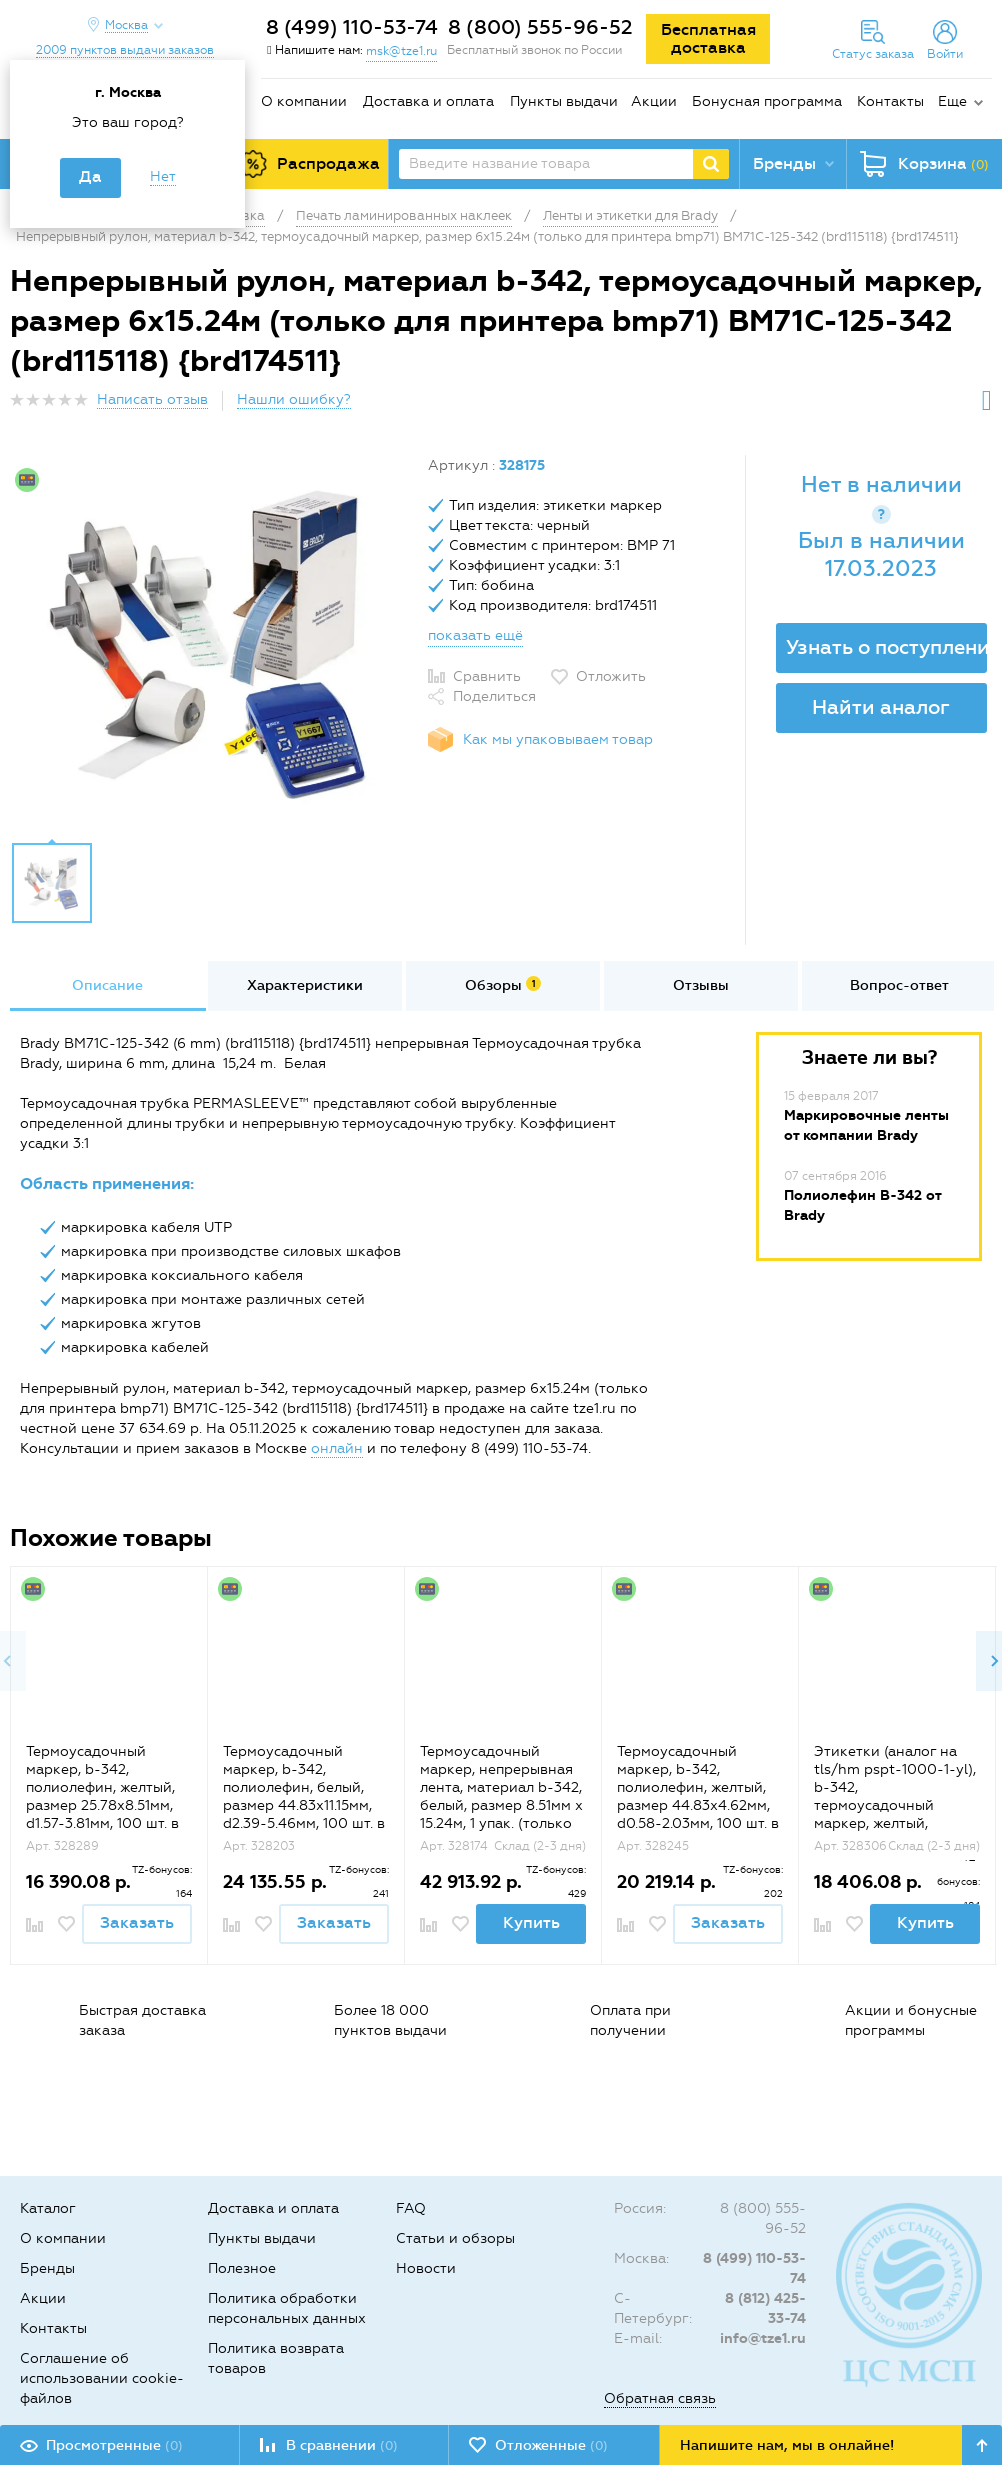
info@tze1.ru (763, 2338)
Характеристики (305, 985)
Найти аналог (881, 707)
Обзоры (503, 985)
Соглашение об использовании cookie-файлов (102, 2378)
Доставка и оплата (428, 101)
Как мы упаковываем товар (558, 739)
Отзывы (701, 985)
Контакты (890, 101)
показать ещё (475, 635)
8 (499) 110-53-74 (352, 27)
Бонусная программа (767, 101)
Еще (952, 101)
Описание (107, 985)
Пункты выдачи (564, 101)
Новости (426, 2268)
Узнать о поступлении (886, 647)
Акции (654, 101)
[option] (211, 643)
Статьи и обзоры (455, 2238)
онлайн (337, 1448)
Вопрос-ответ (899, 985)
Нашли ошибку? (294, 399)
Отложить (611, 676)
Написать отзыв (152, 399)
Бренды (47, 2268)
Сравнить (487, 676)
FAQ (411, 2208)
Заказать (137, 1922)
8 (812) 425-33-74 (765, 2308)
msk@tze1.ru (401, 51)
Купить (531, 1922)
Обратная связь (660, 2398)
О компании (304, 101)
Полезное (242, 2268)
